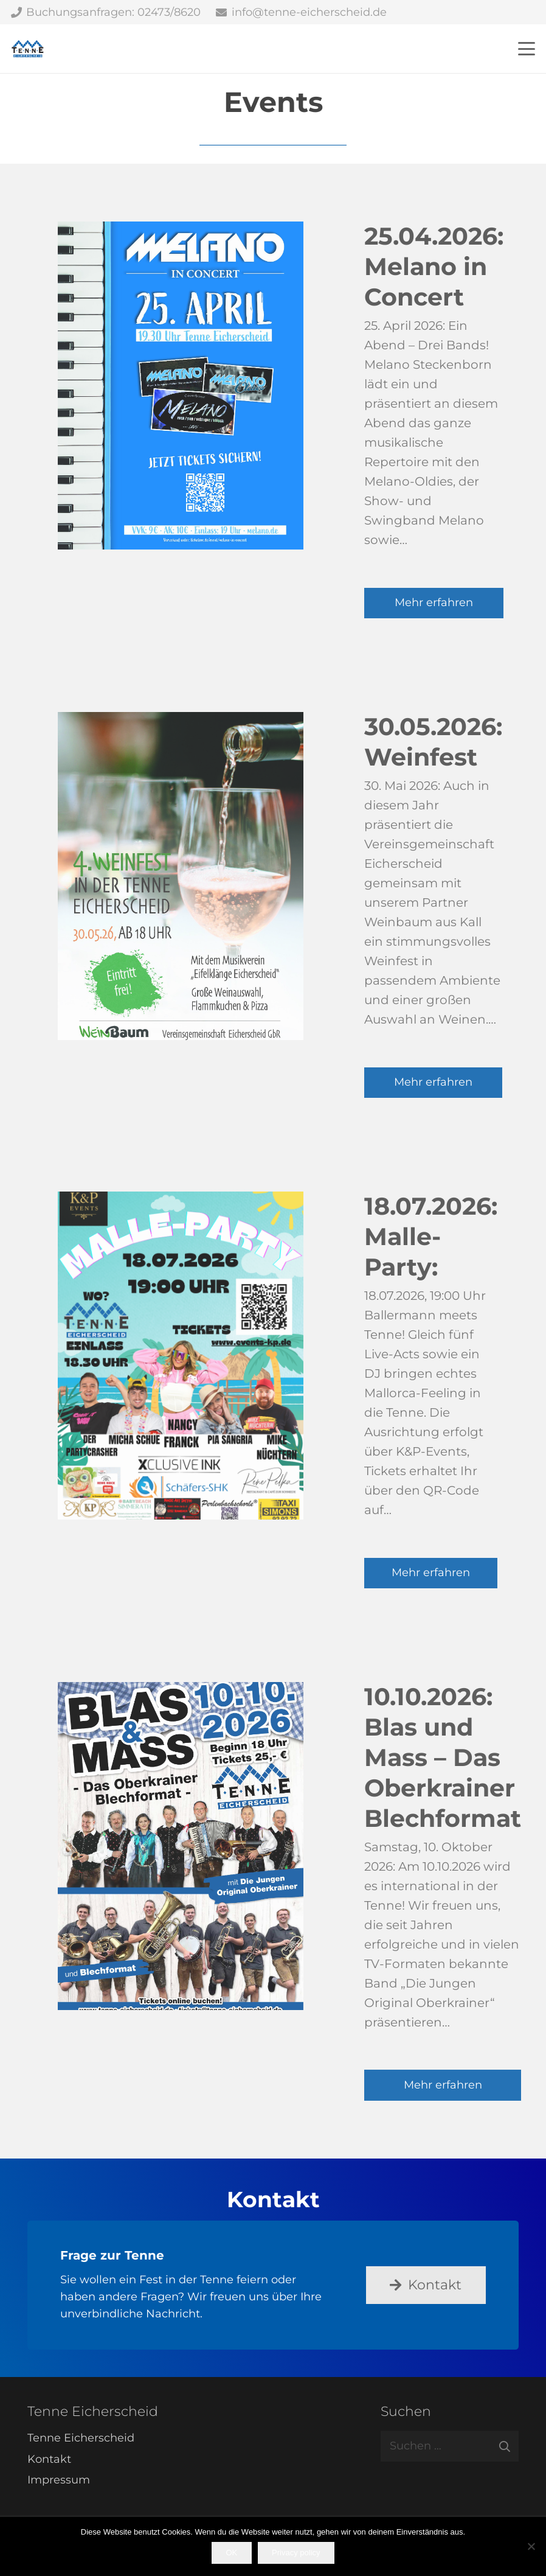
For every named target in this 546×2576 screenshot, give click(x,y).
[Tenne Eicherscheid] (27, 49)
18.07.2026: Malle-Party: (430, 1237)
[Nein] (531, 2546)
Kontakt (49, 2459)
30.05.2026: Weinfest (433, 742)
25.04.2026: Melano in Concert (433, 267)
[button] (527, 48)
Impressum (58, 2480)
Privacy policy (296, 2552)
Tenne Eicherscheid (80, 2438)
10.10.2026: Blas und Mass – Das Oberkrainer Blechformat (442, 1757)
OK (231, 2552)
